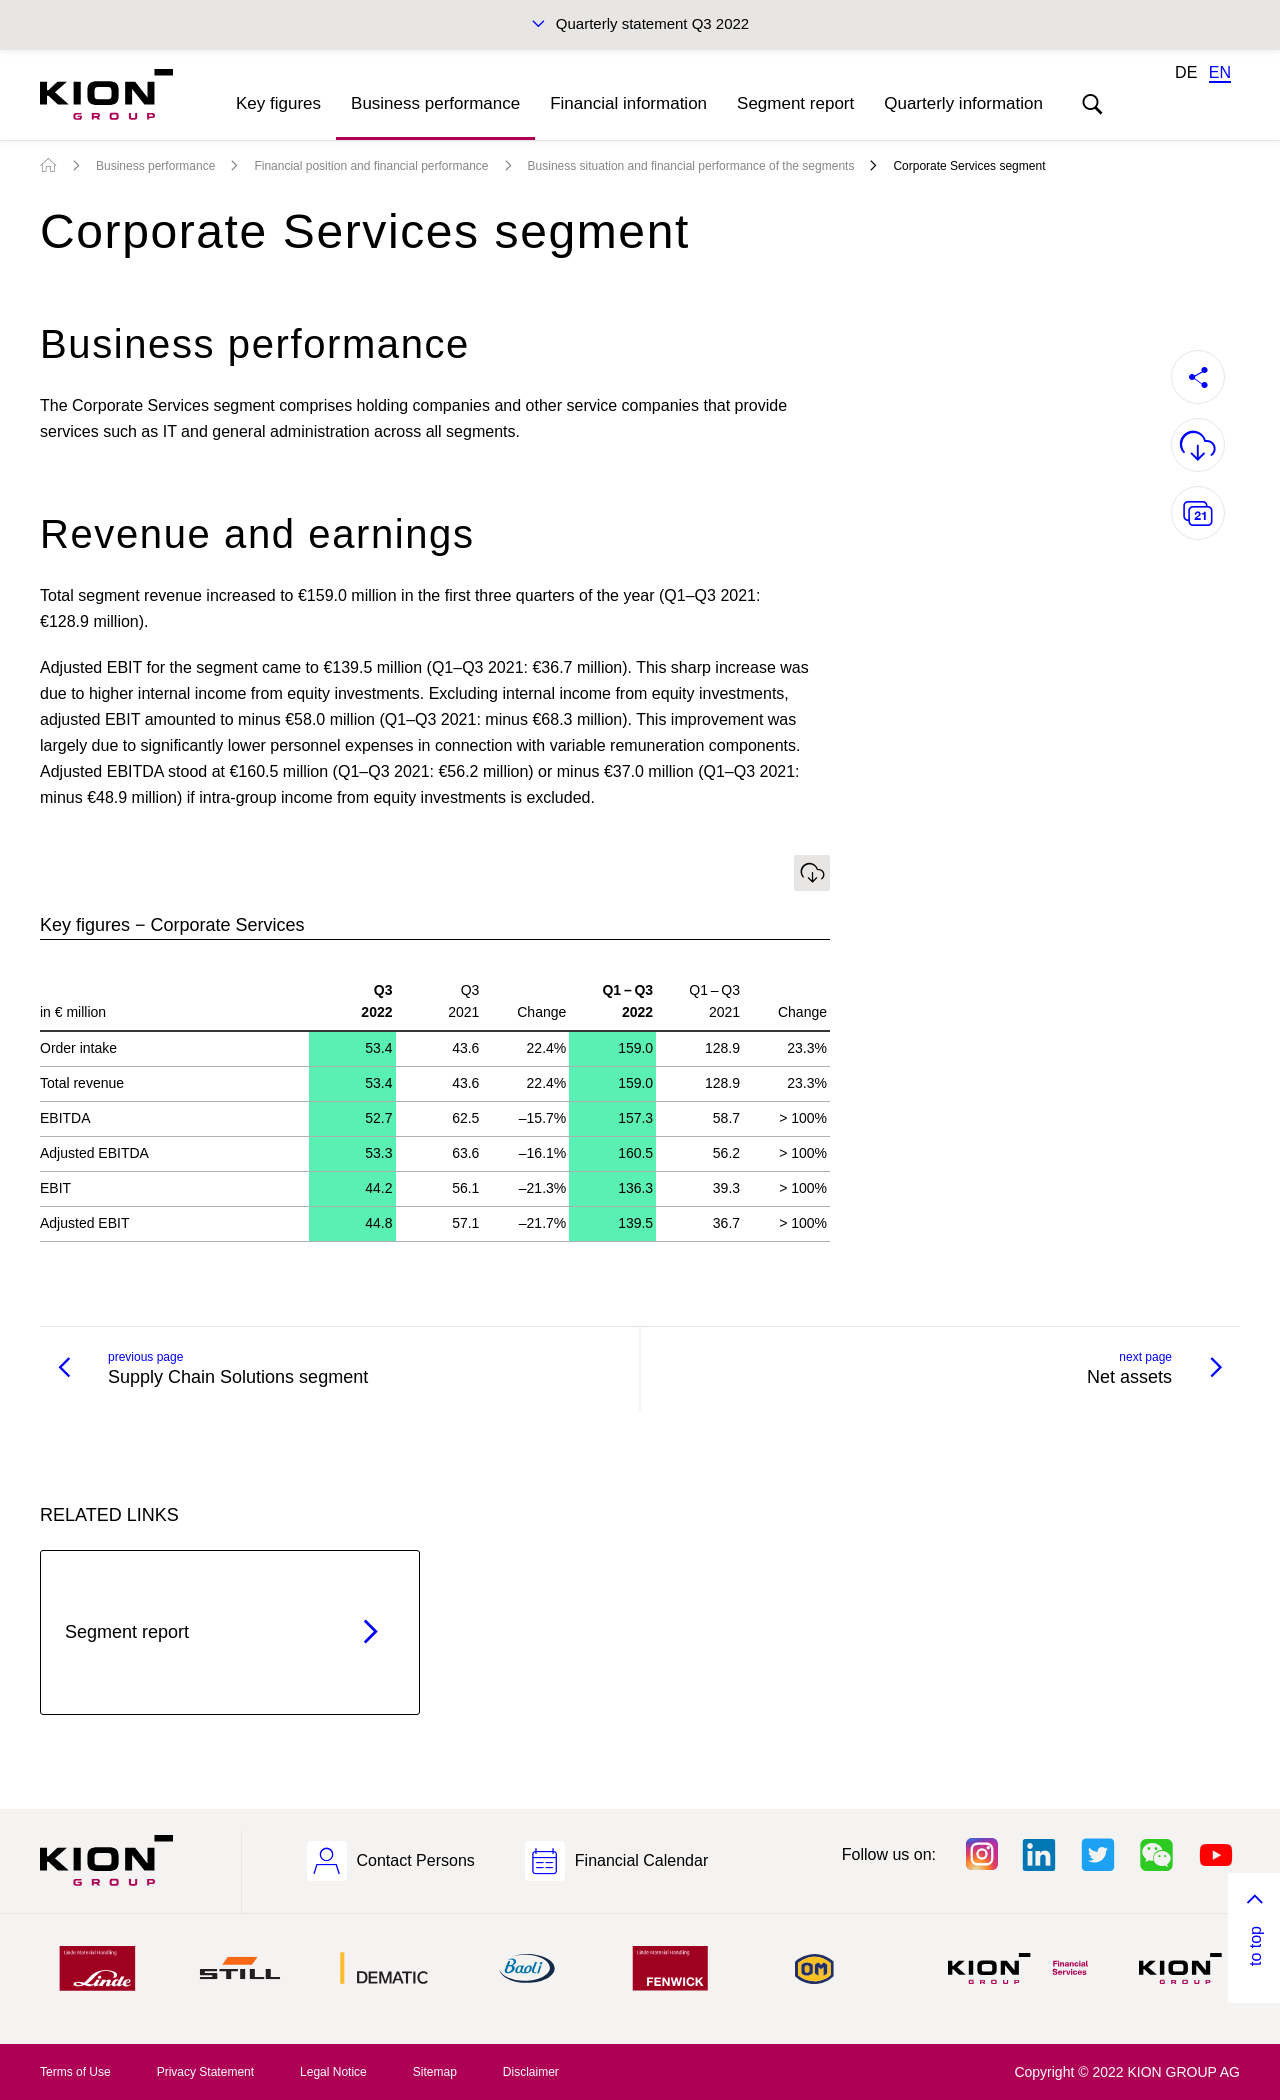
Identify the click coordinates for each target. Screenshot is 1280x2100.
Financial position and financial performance (371, 166)
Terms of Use (75, 2072)
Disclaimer (531, 2072)
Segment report (795, 103)
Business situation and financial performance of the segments (691, 166)
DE (1186, 72)
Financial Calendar (641, 1860)
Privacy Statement (205, 2072)
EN (1220, 72)
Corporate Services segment (969, 166)
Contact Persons (416, 1860)
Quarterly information (963, 103)
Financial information (628, 103)
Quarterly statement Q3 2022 (652, 23)
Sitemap (435, 2072)
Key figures (278, 103)
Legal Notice (333, 2072)
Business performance (435, 103)
